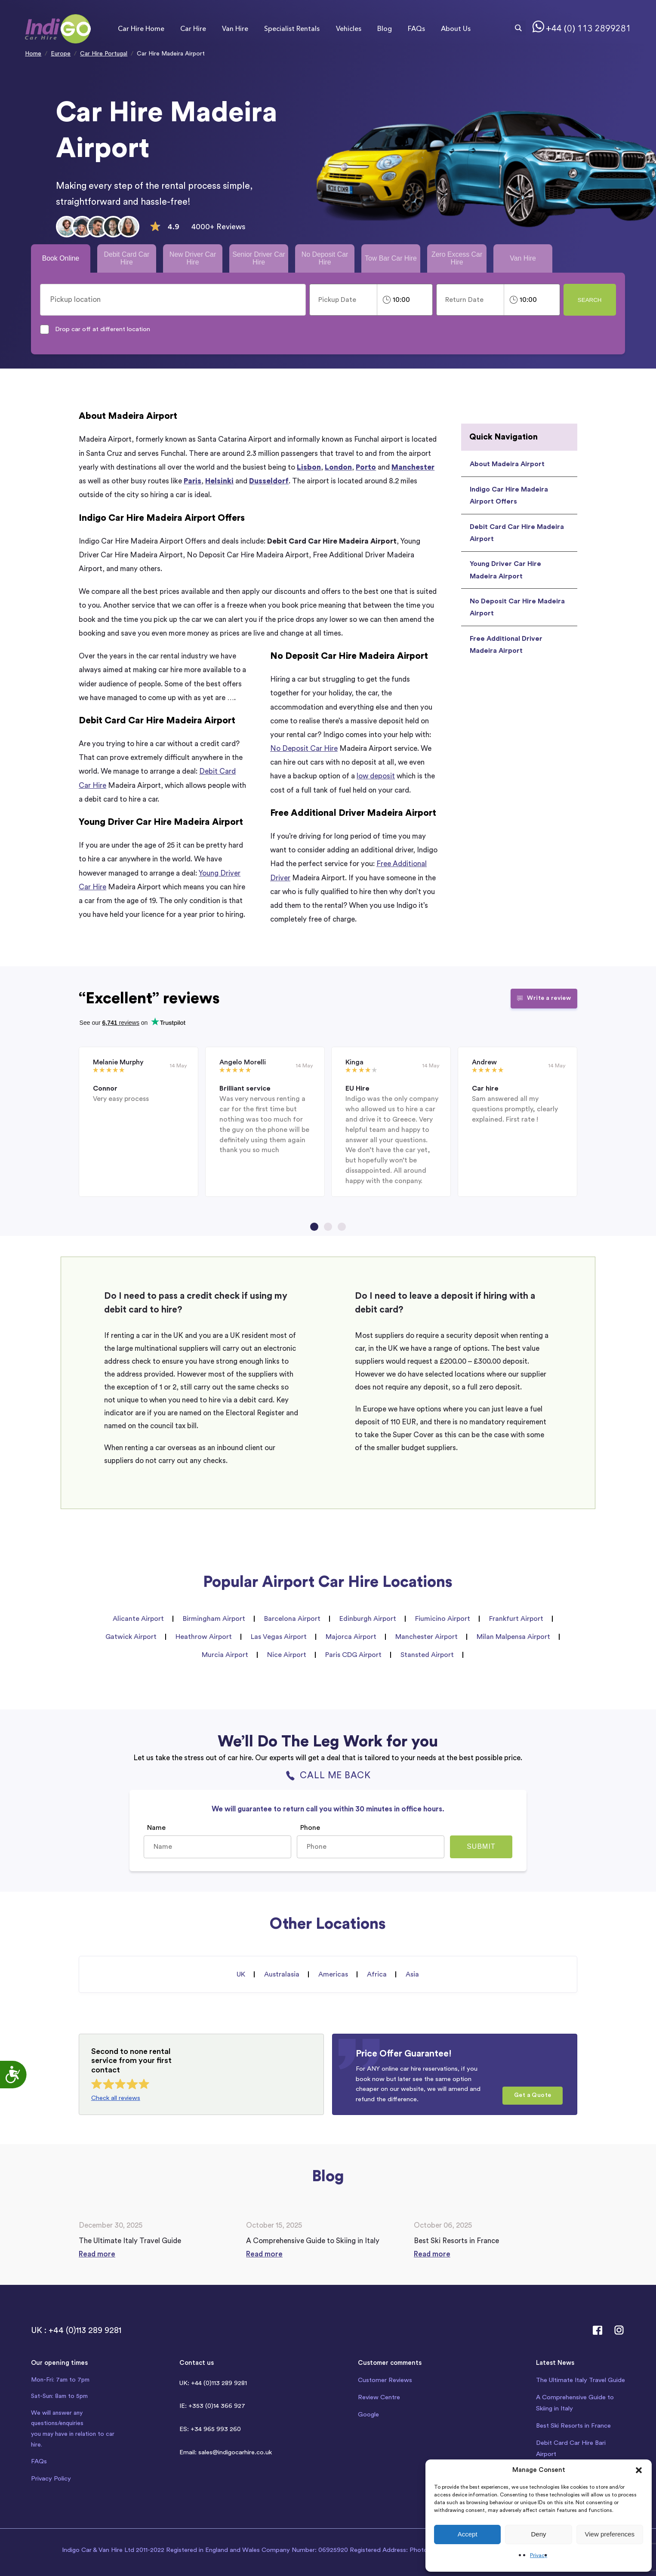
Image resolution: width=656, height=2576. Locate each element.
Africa (377, 1974)
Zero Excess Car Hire (456, 258)
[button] (638, 2470)
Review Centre (379, 2397)
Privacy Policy (51, 2478)
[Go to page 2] (328, 1227)
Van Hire (235, 29)
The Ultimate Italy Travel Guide (580, 2380)
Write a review (544, 998)
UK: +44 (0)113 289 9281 (213, 2383)
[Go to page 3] (342, 1227)
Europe (61, 54)
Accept (467, 2534)
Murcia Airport (225, 1654)
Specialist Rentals (292, 29)
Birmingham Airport (214, 1618)
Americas (333, 1974)
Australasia (281, 1974)
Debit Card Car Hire (126, 258)
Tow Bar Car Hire (391, 258)
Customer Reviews (385, 2380)
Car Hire (193, 29)
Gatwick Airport (131, 1636)
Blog (384, 29)
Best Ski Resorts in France (573, 2425)
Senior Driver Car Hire (258, 258)
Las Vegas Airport (279, 1636)
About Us (456, 29)
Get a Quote (532, 2095)
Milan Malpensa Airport (513, 1636)
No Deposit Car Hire (325, 258)
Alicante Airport (138, 1618)
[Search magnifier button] (518, 28)
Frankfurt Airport (516, 1618)
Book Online (60, 258)
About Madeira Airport (507, 464)
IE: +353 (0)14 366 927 (212, 2406)
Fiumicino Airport (442, 1618)
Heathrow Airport (204, 1636)
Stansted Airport (427, 1654)
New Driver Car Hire (192, 258)
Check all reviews (115, 2098)
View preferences (610, 2534)
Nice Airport (286, 1654)
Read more (97, 2254)
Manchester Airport (426, 1636)
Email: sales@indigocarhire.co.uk (225, 2452)
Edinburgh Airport (367, 1618)
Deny (538, 2534)
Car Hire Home (141, 29)
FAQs (416, 29)
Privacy (538, 2555)
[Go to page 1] (314, 1227)
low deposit (376, 776)
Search (590, 300)
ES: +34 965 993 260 (210, 2429)
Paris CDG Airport (353, 1654)
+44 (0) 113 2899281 (588, 28)
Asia (412, 1974)
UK (241, 1974)
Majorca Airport (351, 1636)
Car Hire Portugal (103, 54)
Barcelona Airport (292, 1618)
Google (368, 2414)
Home (33, 54)
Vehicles (348, 29)
